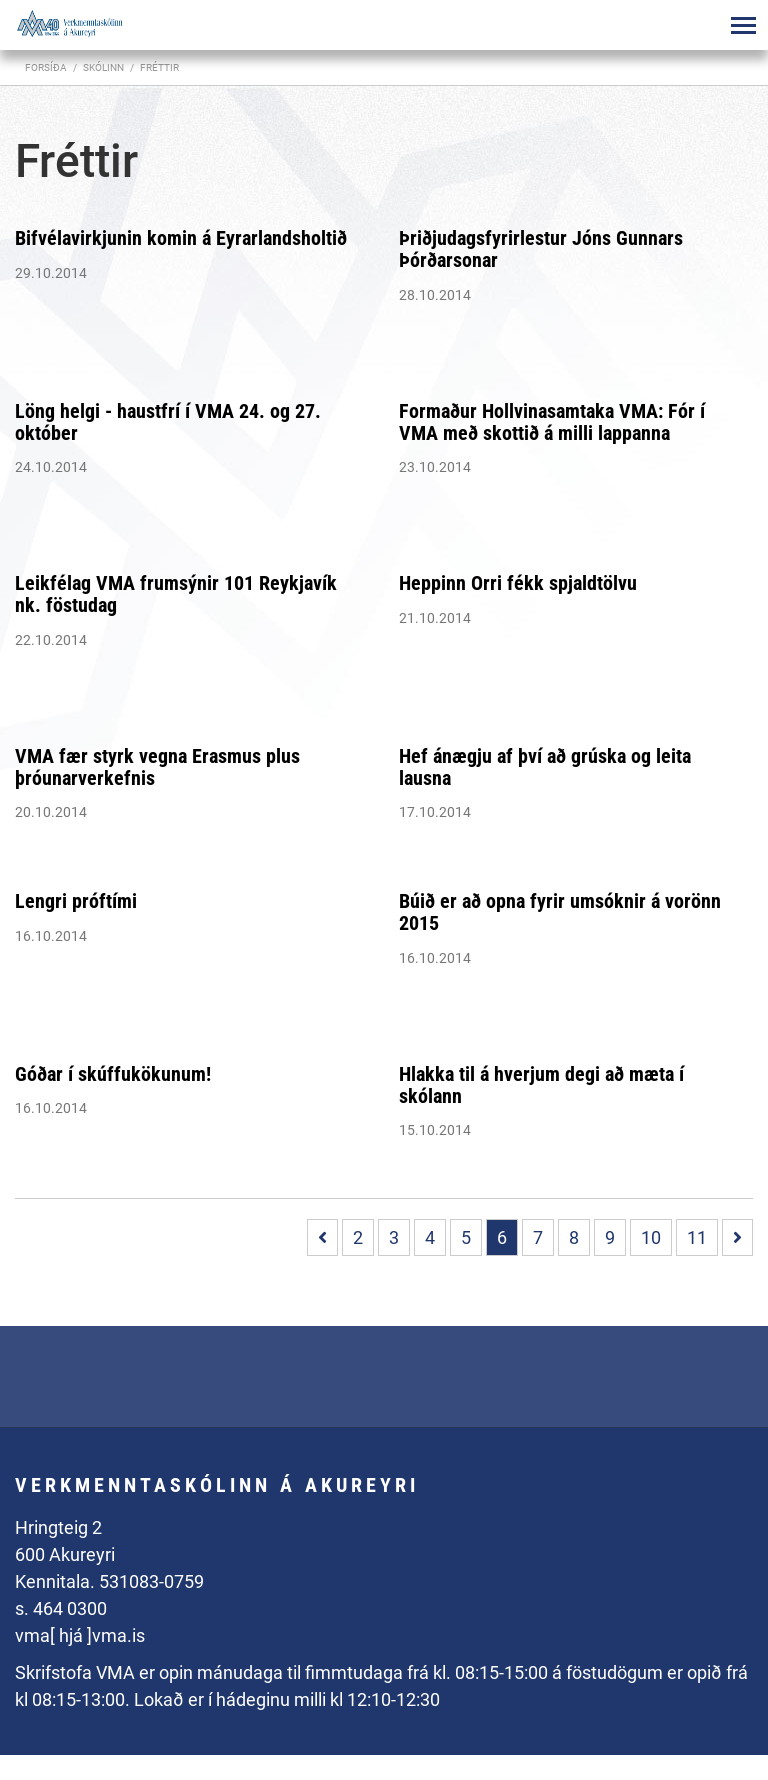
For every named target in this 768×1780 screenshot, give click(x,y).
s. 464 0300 (61, 1608)
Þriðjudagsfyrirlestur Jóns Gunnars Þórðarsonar (541, 249)
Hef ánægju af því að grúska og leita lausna (545, 767)
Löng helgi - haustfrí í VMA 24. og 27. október (168, 422)
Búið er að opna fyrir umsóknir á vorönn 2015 (560, 912)
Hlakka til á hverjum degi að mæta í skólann (541, 1085)
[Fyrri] (322, 1237)
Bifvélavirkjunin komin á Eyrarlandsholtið (181, 238)
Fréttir (159, 67)
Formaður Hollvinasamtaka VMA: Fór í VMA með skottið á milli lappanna (552, 422)
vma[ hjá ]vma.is (80, 1635)
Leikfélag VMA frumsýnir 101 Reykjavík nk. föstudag (176, 594)
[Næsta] (737, 1237)
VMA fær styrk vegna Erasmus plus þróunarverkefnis (157, 767)
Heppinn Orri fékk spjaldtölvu (518, 583)
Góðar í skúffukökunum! (113, 1074)
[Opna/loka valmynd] (743, 25)
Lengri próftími (76, 901)
